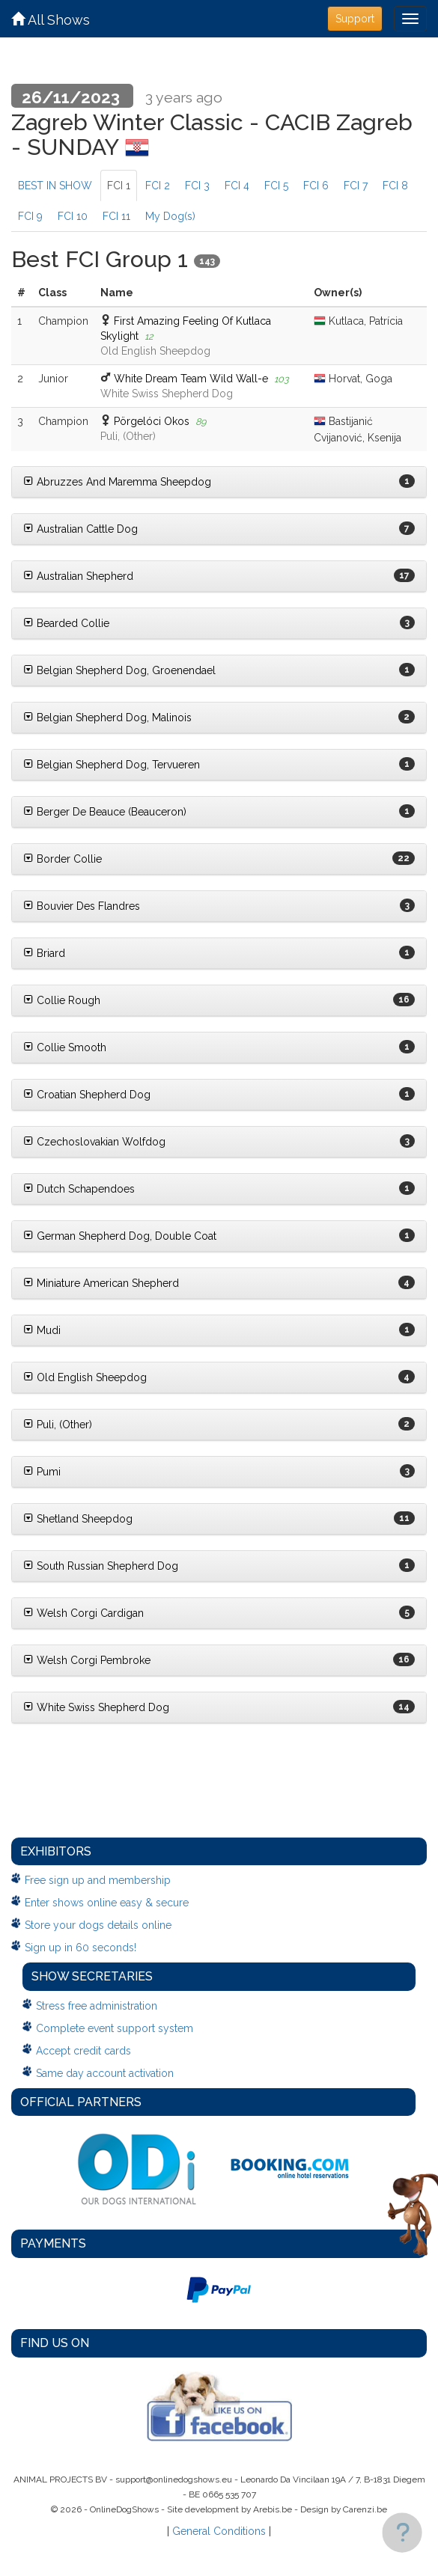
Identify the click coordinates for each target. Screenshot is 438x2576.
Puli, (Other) (57, 1425)
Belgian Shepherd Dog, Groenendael (119, 670)
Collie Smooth (64, 1047)
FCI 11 (116, 216)
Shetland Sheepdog (78, 1519)
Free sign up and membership (98, 1880)
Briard (44, 953)
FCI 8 (395, 186)
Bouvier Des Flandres (81, 906)
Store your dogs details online (98, 1925)
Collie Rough (61, 1000)
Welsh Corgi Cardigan (83, 1613)
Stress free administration (96, 2006)
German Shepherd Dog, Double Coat (119, 1236)
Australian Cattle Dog (80, 529)
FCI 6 (316, 186)
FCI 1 (118, 186)
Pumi (42, 1472)
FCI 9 (30, 216)
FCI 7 (356, 186)
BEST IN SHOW (55, 186)
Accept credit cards (83, 2051)
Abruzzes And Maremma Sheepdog (117, 482)
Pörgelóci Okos (151, 421)
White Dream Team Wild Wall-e (191, 379)
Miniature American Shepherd (101, 1283)
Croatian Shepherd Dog (86, 1095)
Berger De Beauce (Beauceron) (104, 812)
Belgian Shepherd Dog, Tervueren (111, 765)
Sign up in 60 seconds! (80, 1948)
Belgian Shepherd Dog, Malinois (107, 717)
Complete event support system (114, 2028)
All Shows (50, 20)
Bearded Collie (66, 623)
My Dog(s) (170, 216)
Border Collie (62, 859)
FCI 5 (276, 186)
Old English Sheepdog (85, 1377)
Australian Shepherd (78, 576)
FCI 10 (73, 216)
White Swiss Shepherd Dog (96, 1707)
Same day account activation (105, 2073)
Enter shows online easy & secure (107, 1903)
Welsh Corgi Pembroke (86, 1660)
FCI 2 (157, 186)
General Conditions (219, 2531)
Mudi (42, 1330)
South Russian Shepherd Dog (100, 1566)
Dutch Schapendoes (79, 1189)
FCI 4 (237, 186)
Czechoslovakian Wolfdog (94, 1142)
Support (354, 19)
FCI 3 (197, 186)
